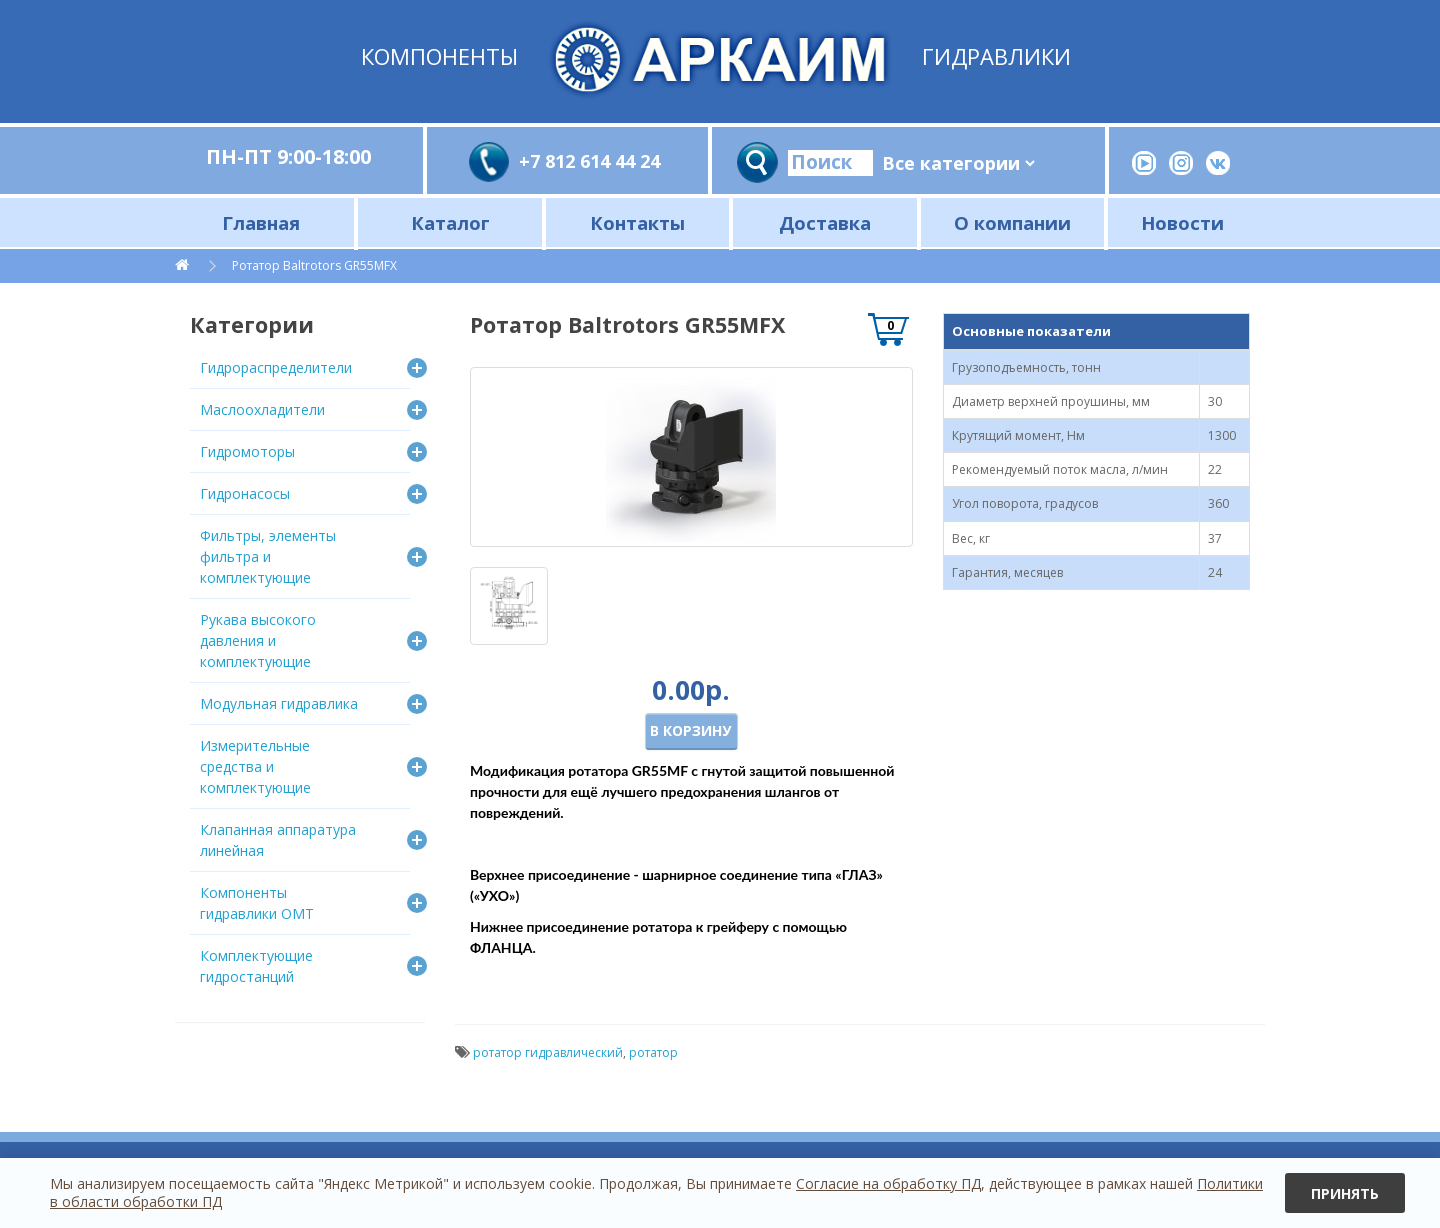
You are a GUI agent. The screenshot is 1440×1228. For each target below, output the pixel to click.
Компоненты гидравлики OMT (257, 903)
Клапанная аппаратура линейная (278, 840)
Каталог (450, 222)
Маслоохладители (262, 409)
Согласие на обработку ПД (888, 1183)
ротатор (653, 1052)
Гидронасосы (245, 493)
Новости (1182, 222)
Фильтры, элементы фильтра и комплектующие (268, 556)
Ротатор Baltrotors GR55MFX (314, 265)
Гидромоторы (247, 451)
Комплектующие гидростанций (256, 966)
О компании (1012, 222)
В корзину (690, 730)
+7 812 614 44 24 (589, 161)
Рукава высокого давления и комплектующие (258, 640)
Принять (1345, 1193)
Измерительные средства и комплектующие (255, 766)
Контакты (637, 222)
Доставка (825, 222)
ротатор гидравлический (548, 1052)
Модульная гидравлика (279, 703)
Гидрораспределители (276, 367)
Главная (261, 222)
